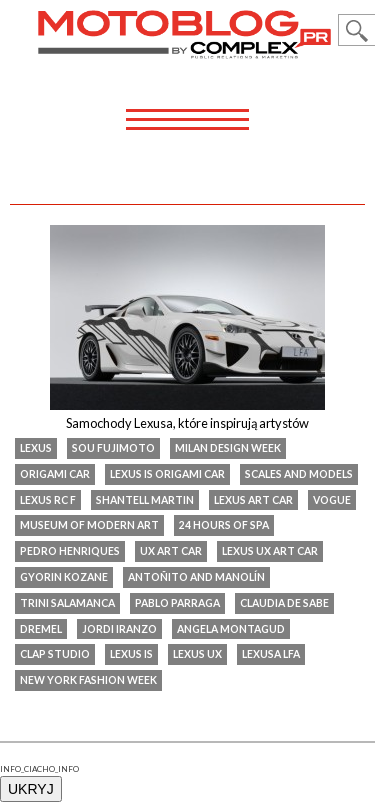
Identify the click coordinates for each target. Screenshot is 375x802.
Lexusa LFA (271, 654)
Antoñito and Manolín (196, 577)
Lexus (36, 448)
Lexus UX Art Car (270, 551)
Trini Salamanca (67, 603)
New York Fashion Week (88, 680)
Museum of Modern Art (89, 525)
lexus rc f (48, 500)
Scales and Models (299, 474)
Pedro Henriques (70, 551)
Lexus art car (253, 500)
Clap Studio (55, 654)
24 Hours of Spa (224, 525)
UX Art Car (171, 551)
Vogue (332, 500)
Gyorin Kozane (64, 577)
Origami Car (55, 474)
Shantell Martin (145, 500)
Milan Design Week (228, 448)
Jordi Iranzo (119, 629)
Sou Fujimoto (113, 448)
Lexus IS (131, 654)
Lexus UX (197, 654)
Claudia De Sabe (284, 603)
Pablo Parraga (177, 603)
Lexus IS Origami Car (167, 474)
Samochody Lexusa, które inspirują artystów (187, 423)
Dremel (41, 629)
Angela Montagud (231, 629)
